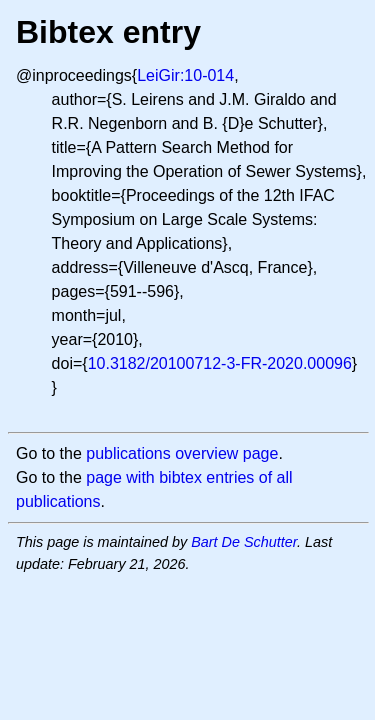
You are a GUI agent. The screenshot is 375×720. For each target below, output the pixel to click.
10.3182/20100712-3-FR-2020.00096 (220, 363)
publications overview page (182, 453)
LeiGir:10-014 (185, 75)
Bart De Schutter (244, 542)
